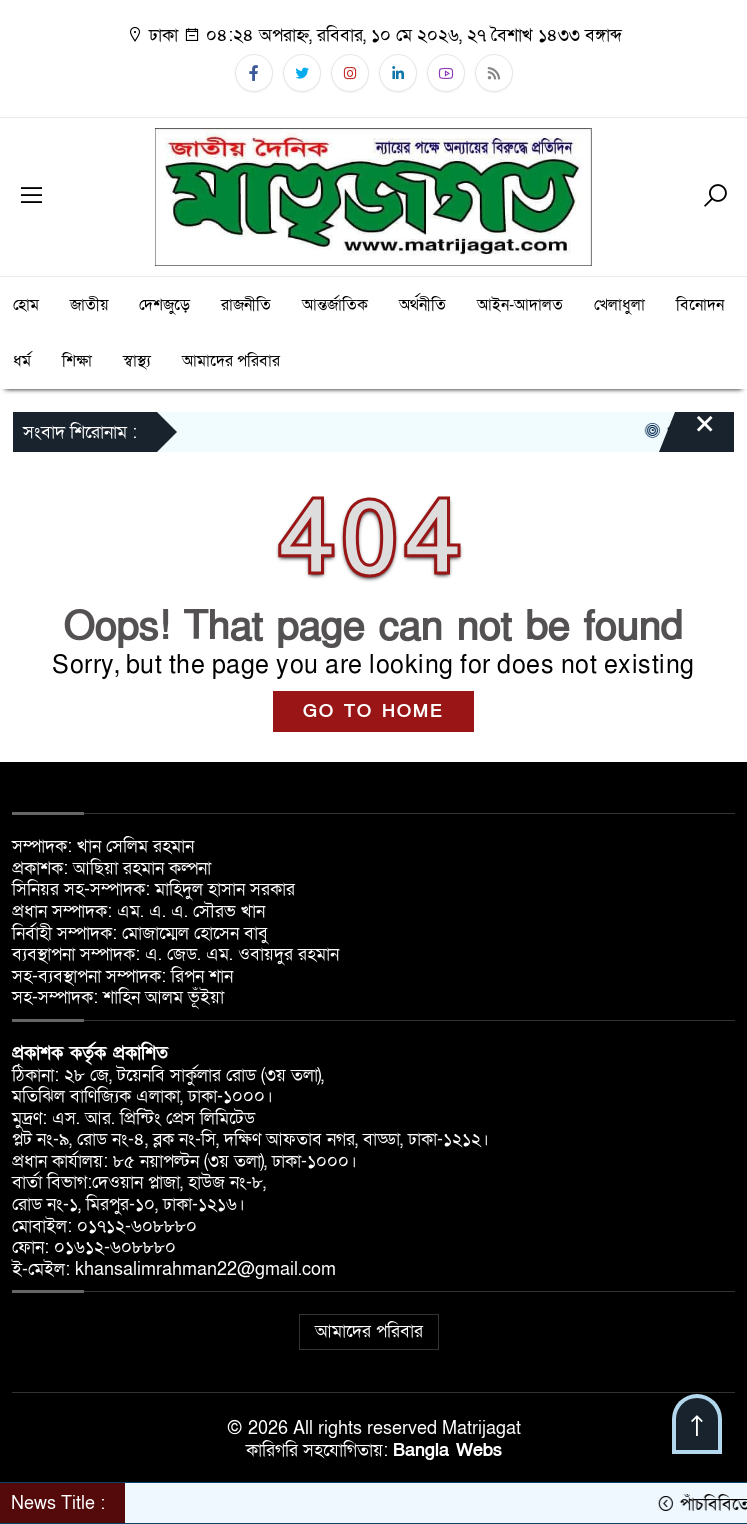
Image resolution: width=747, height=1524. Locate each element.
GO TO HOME (373, 711)
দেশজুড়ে (164, 305)
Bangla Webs (447, 1450)
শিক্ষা (77, 361)
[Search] (715, 197)
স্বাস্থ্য (137, 361)
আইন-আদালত (520, 305)
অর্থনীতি (422, 305)
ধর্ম (22, 361)
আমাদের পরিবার (231, 361)
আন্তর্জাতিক (335, 305)
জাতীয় (89, 305)
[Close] (687, 434)
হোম (26, 305)
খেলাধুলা (619, 305)
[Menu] (32, 197)
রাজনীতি (246, 305)
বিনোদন (700, 305)
